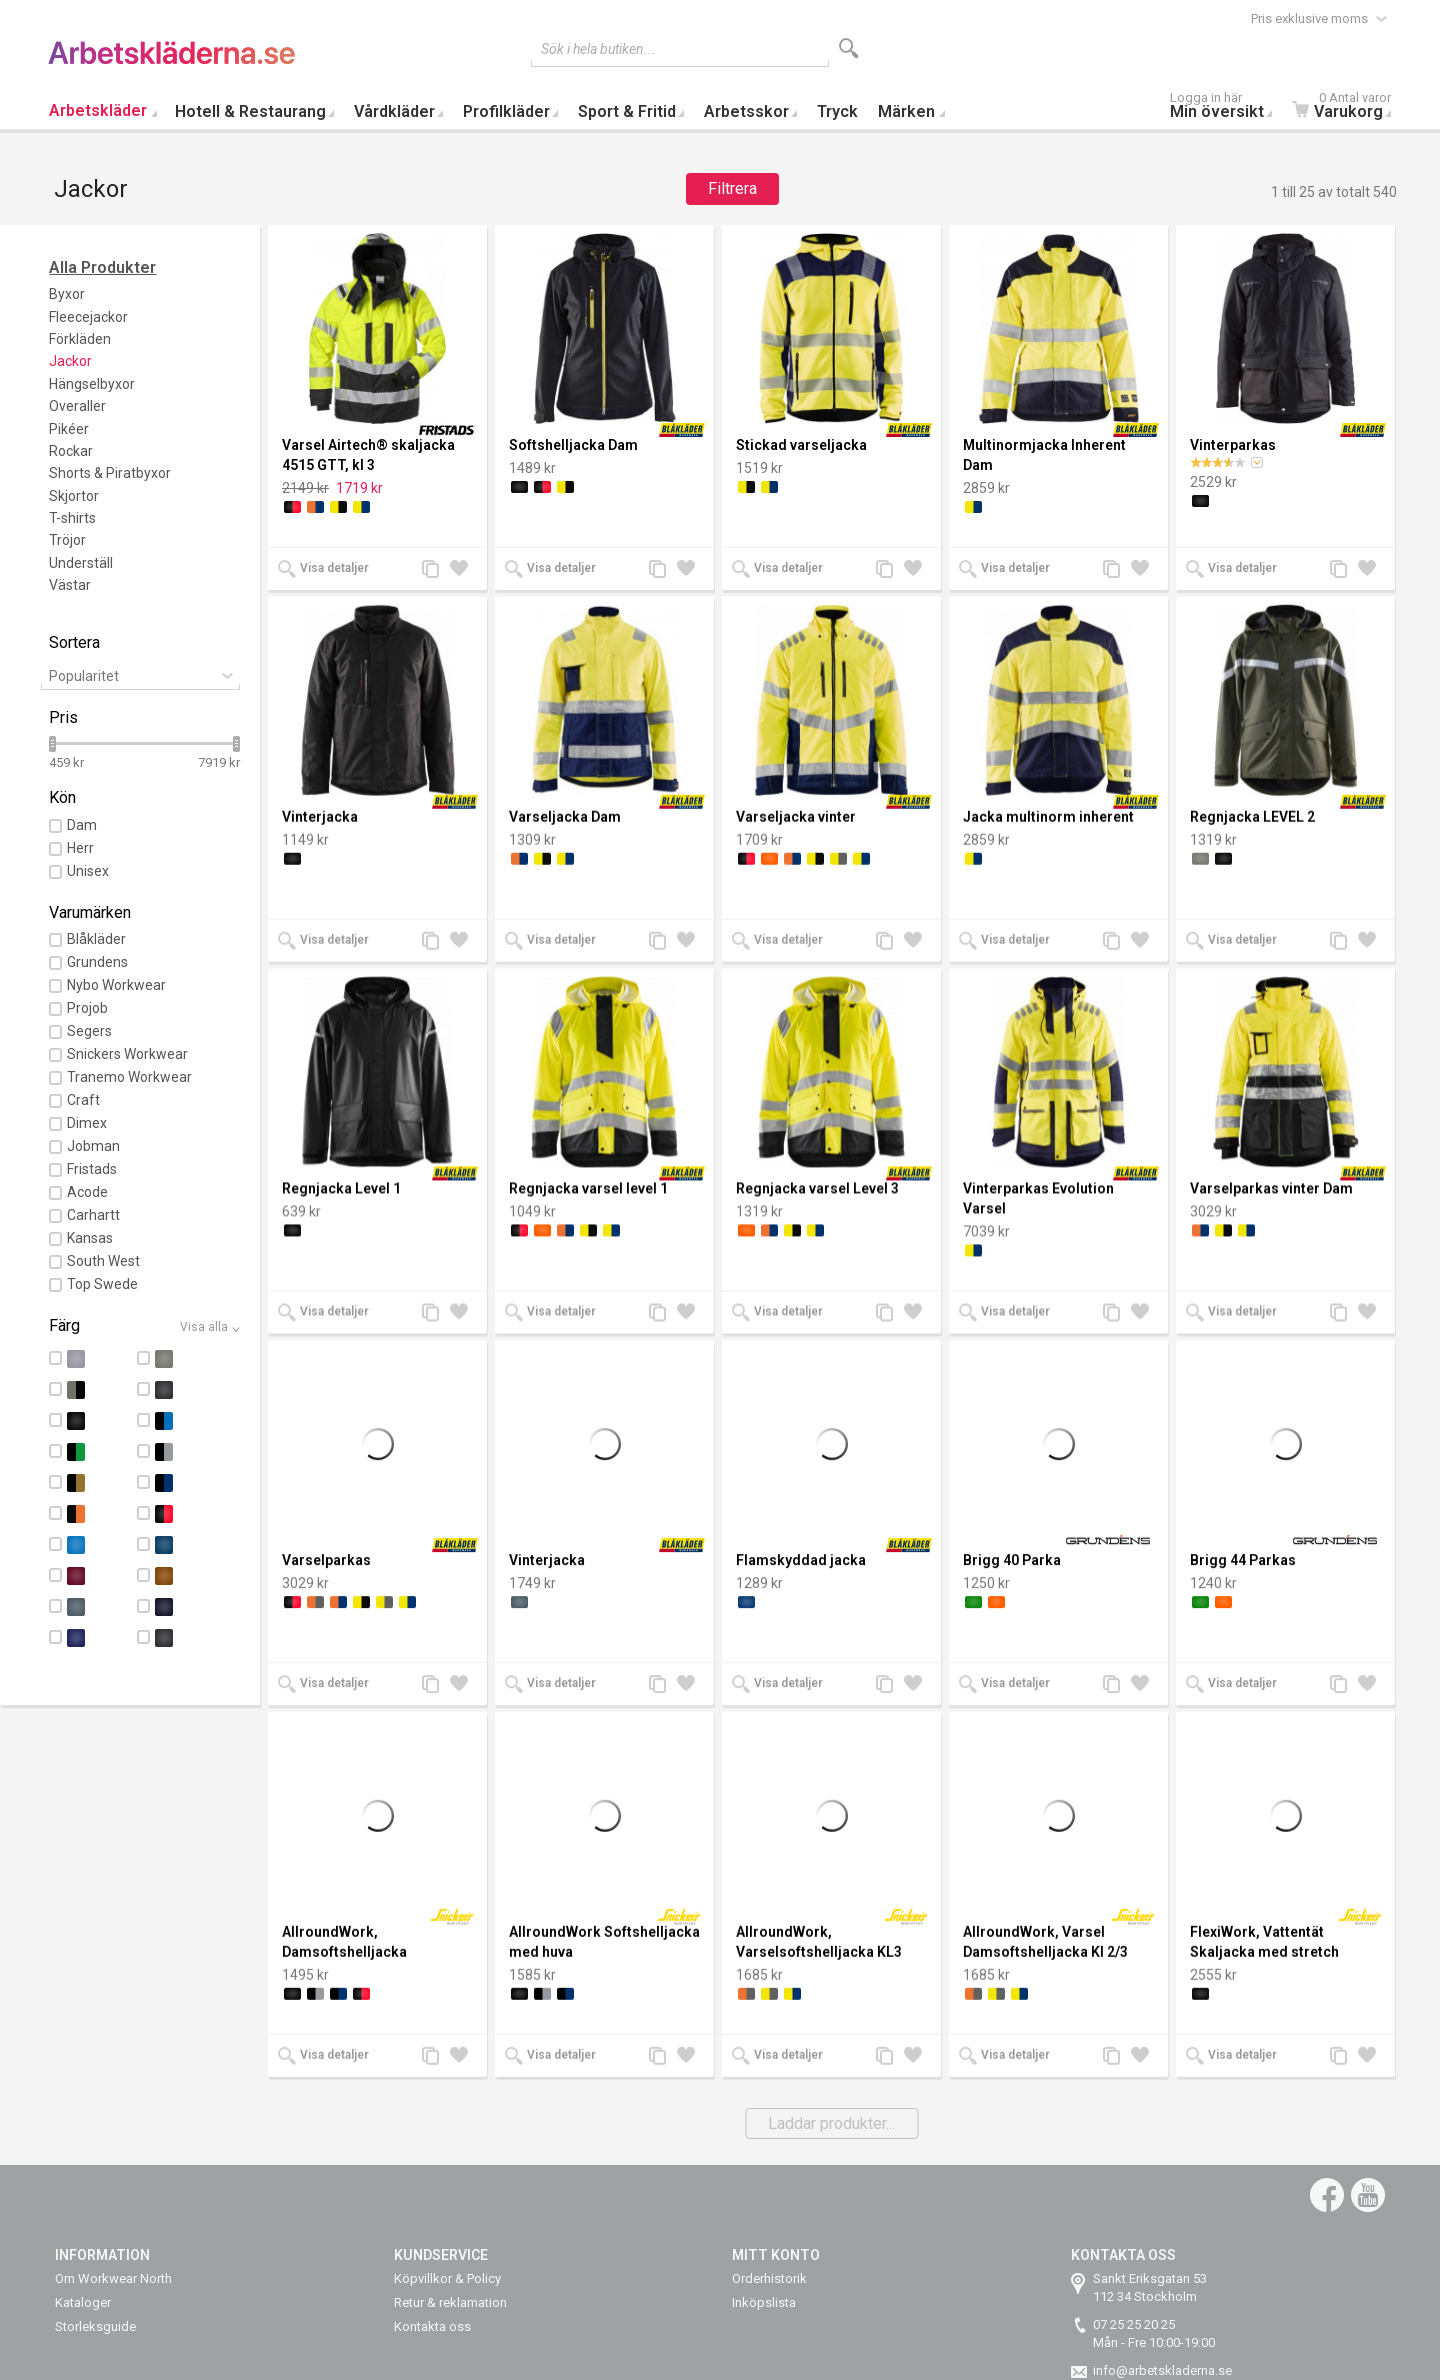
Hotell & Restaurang (250, 111)
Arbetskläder (98, 110)
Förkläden (80, 339)
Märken (906, 111)
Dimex (87, 1123)
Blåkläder (96, 939)
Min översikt (1226, 107)
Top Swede (102, 1284)
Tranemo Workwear (129, 1077)
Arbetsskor (746, 111)
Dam (82, 825)
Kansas (90, 1238)
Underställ (81, 563)
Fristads (92, 1169)
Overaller (77, 406)
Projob (87, 1008)
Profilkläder (506, 111)
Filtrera (732, 188)
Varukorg (1346, 107)
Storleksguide (95, 2326)
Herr (80, 848)
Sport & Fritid (627, 111)
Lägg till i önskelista (464, 570)
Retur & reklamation (450, 2302)
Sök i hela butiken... (598, 49)
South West (103, 1261)
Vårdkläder (394, 111)
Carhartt (93, 1215)
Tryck (837, 111)
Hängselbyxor (92, 384)
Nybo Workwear (116, 985)
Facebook (1327, 2195)
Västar (70, 585)
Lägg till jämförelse (436, 570)
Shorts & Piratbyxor (110, 473)
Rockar (71, 451)
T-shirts (72, 518)
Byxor (67, 294)
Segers (89, 1031)
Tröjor (67, 540)
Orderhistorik (769, 2278)
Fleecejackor (88, 317)
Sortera (74, 642)
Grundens (97, 962)
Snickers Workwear (127, 1054)
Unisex (88, 871)
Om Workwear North (113, 2278)
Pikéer (69, 429)
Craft (83, 1100)
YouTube (1368, 2195)
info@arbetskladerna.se (1162, 2370)
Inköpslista (764, 2302)
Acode (87, 1192)
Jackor (70, 361)
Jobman (93, 1146)
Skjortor (74, 496)
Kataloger (83, 2302)
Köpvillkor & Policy (447, 2278)
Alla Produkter (102, 267)
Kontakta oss (432, 2326)
